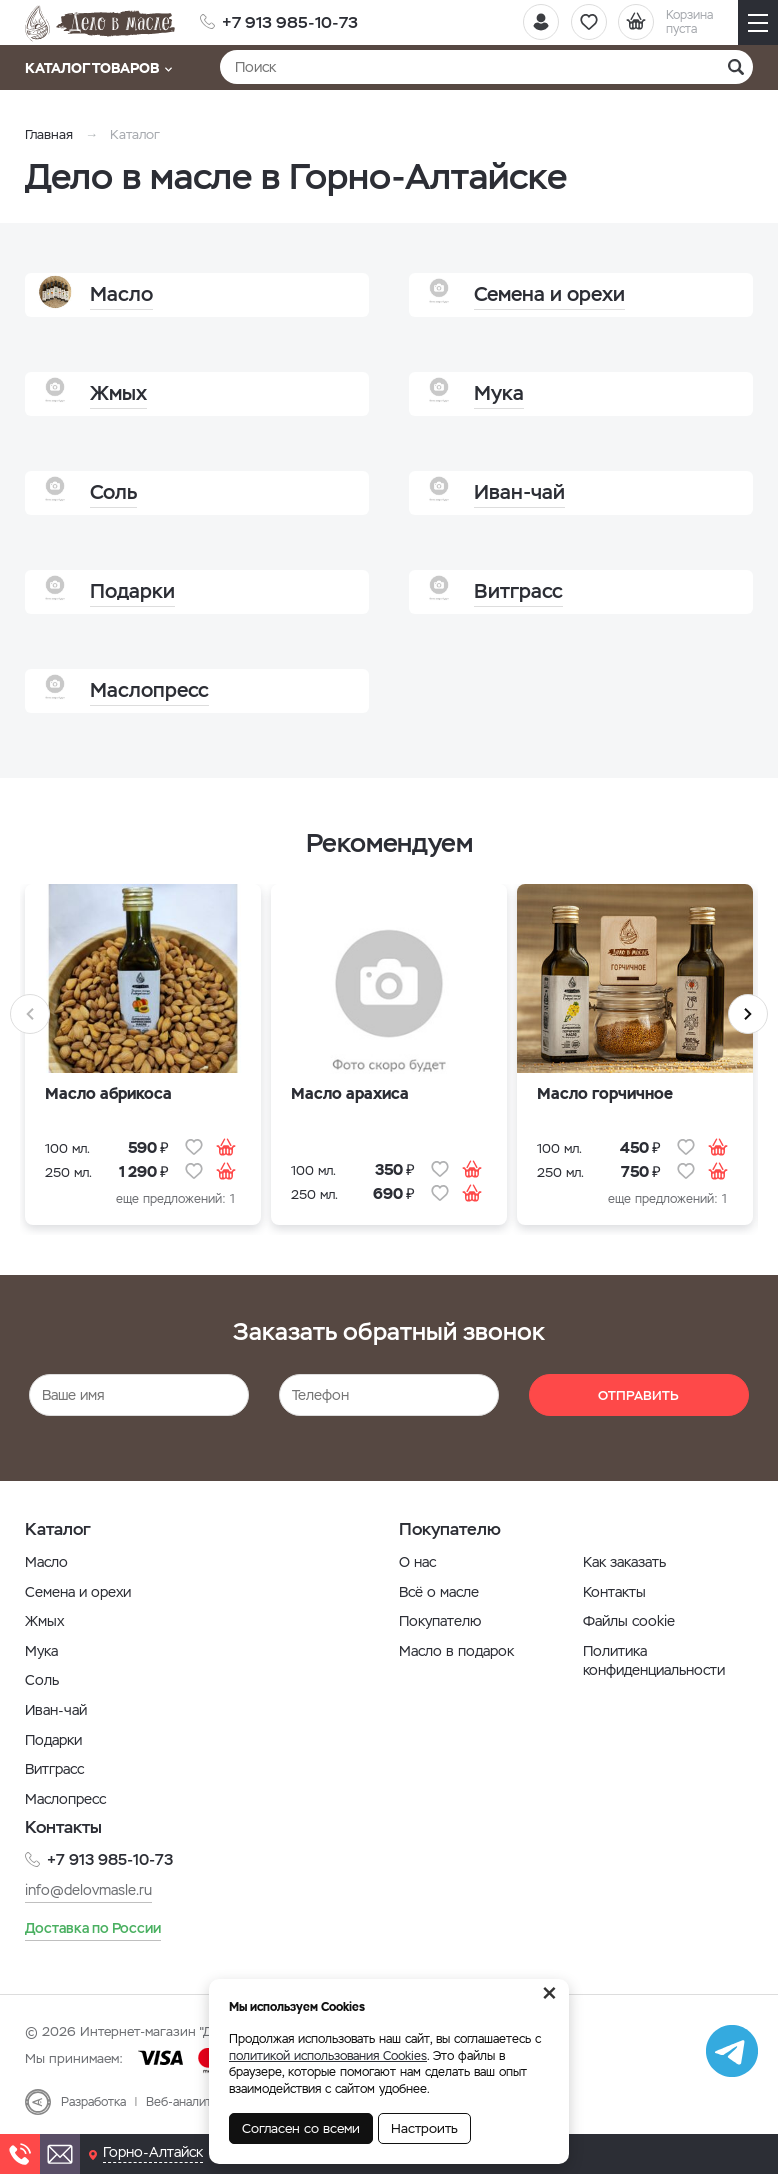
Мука (41, 1651)
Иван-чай (56, 1710)
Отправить (638, 1395)
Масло (46, 1562)
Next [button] (748, 1014)
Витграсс (54, 1769)
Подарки (53, 1740)
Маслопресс (65, 1799)
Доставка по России (93, 1927)
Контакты (614, 1592)
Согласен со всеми (301, 2128)
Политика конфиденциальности (654, 1661)
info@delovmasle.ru (88, 1889)
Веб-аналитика (188, 2101)
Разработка (93, 2101)
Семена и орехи (78, 1592)
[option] (143, 1060)
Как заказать (624, 1562)
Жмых (44, 1621)
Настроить (424, 2128)
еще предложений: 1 (175, 1199)
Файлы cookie (629, 1621)
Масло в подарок (456, 1651)
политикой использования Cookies (328, 2056)
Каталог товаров (98, 68)
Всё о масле (439, 1592)
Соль (42, 1680)
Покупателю (440, 1621)
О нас (417, 1562)
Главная (49, 134)
